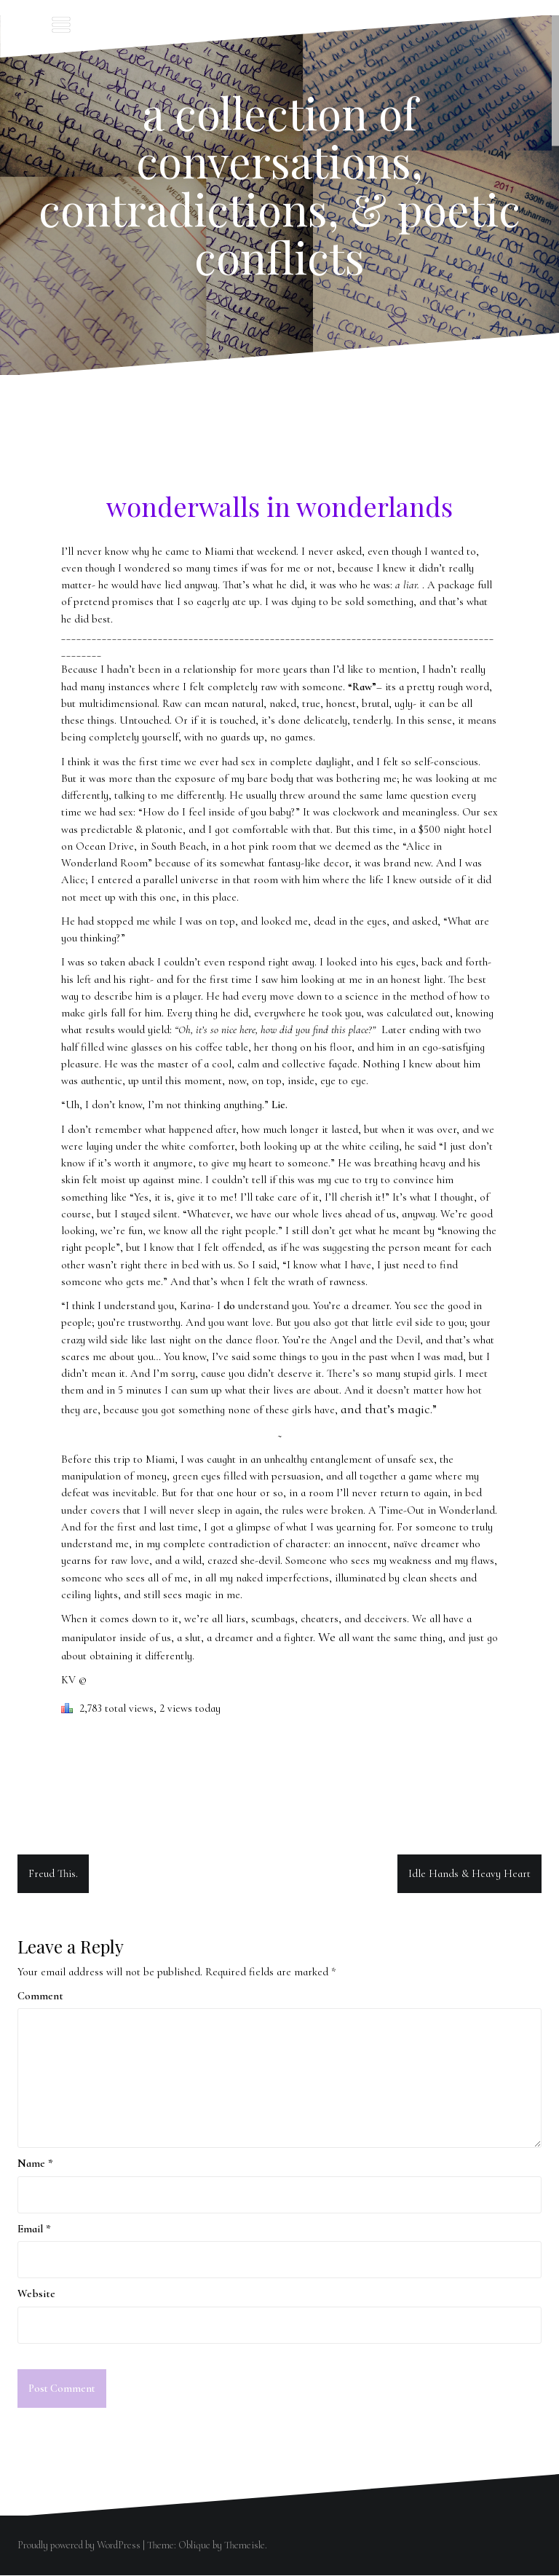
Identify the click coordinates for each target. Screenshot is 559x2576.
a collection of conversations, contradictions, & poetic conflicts (279, 184)
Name (35, 2163)
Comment (40, 1995)
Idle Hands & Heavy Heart (469, 1873)
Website (36, 2293)
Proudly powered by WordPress (78, 2546)
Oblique (194, 2546)
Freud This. (53, 1873)
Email (34, 2228)
